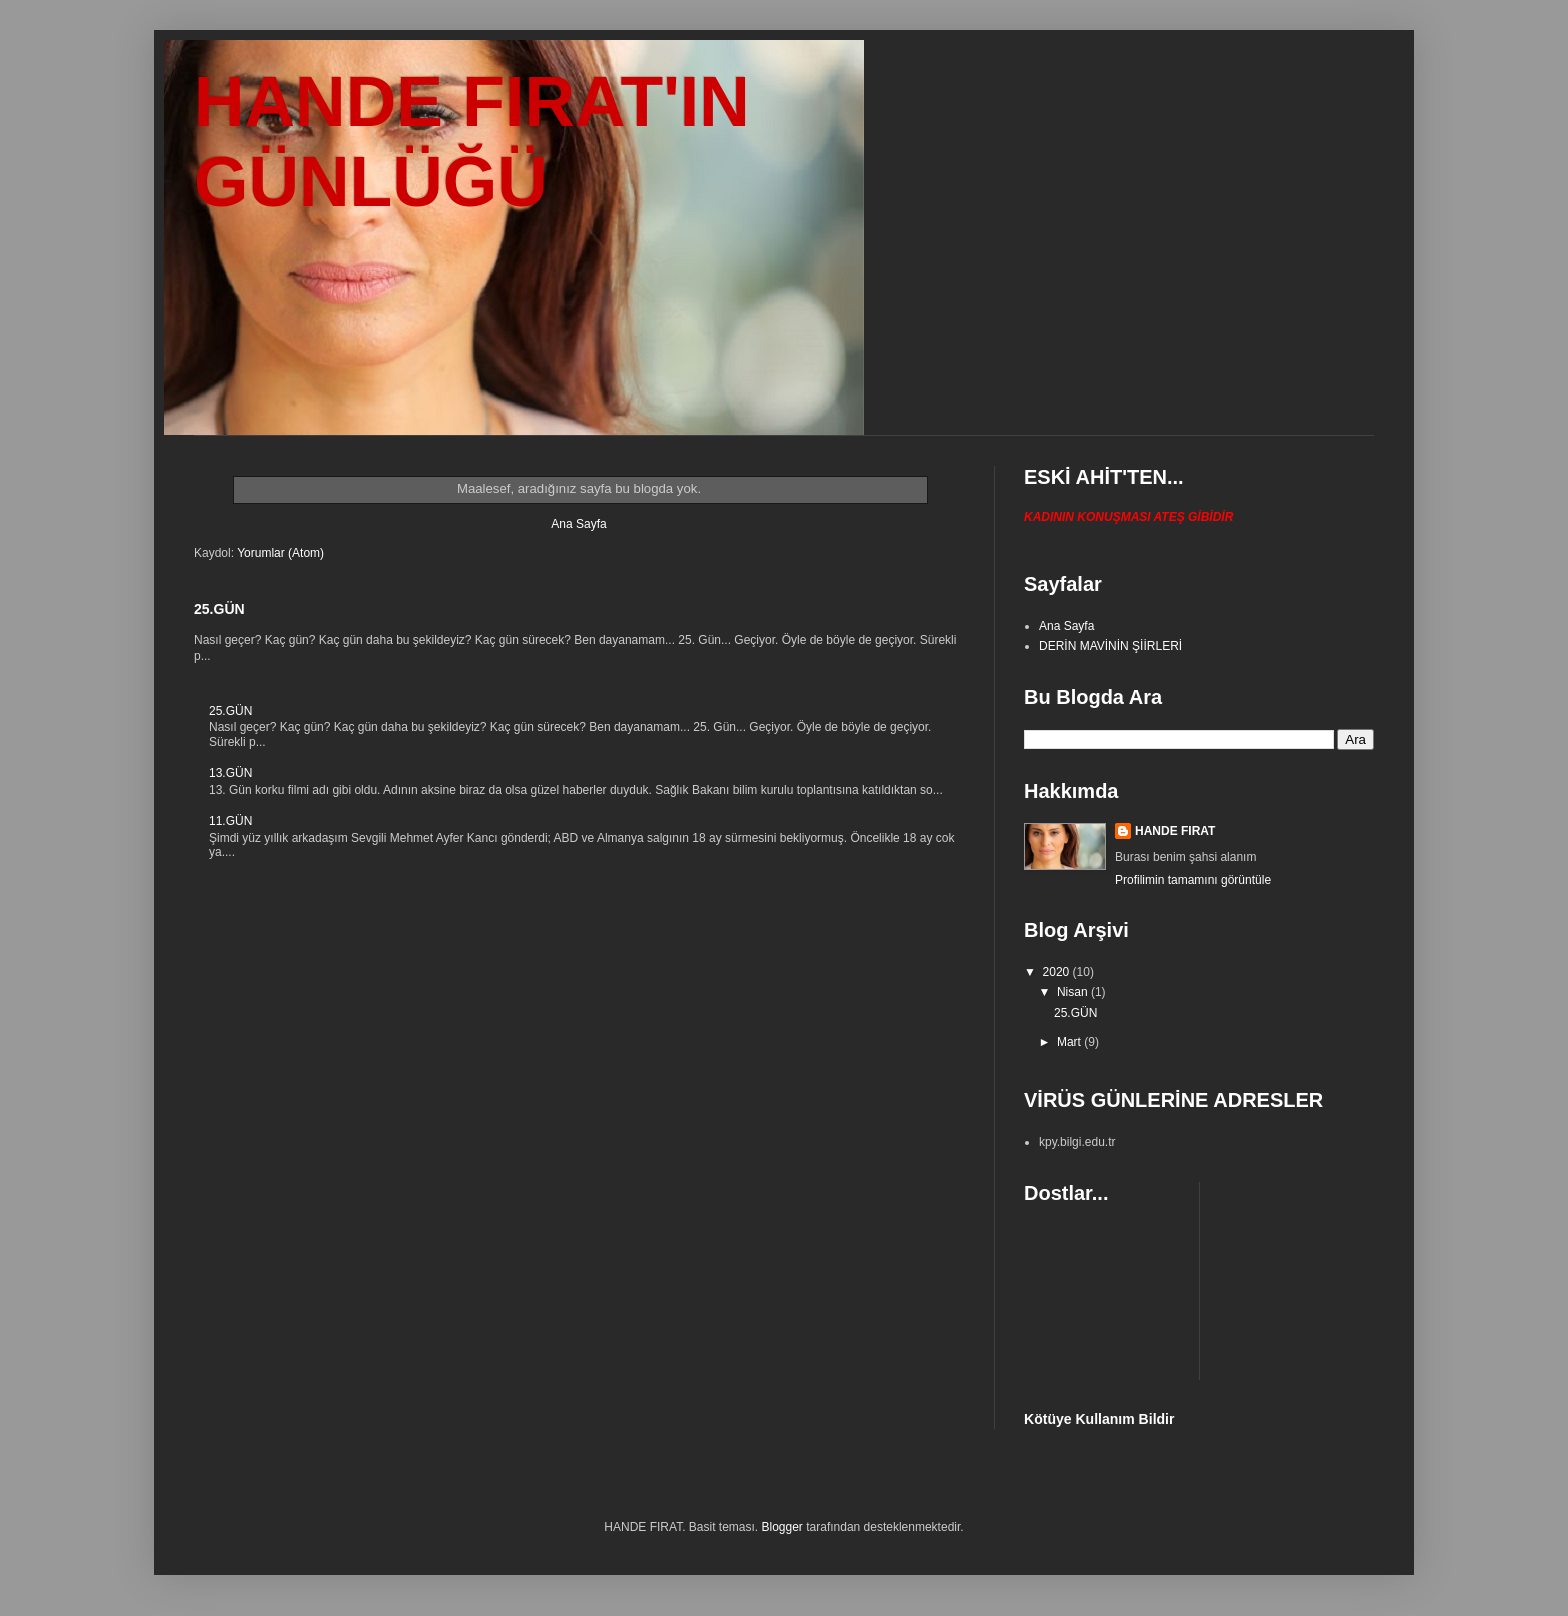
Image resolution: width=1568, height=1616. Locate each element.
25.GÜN (219, 609)
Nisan (1074, 992)
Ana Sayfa (578, 524)
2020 (1058, 972)
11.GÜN (230, 821)
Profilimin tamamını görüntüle (1193, 880)
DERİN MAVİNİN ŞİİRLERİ (1110, 646)
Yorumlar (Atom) (280, 553)
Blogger (782, 1527)
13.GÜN (230, 773)
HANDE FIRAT (1175, 831)
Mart (1070, 1042)
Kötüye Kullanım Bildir (1099, 1419)
